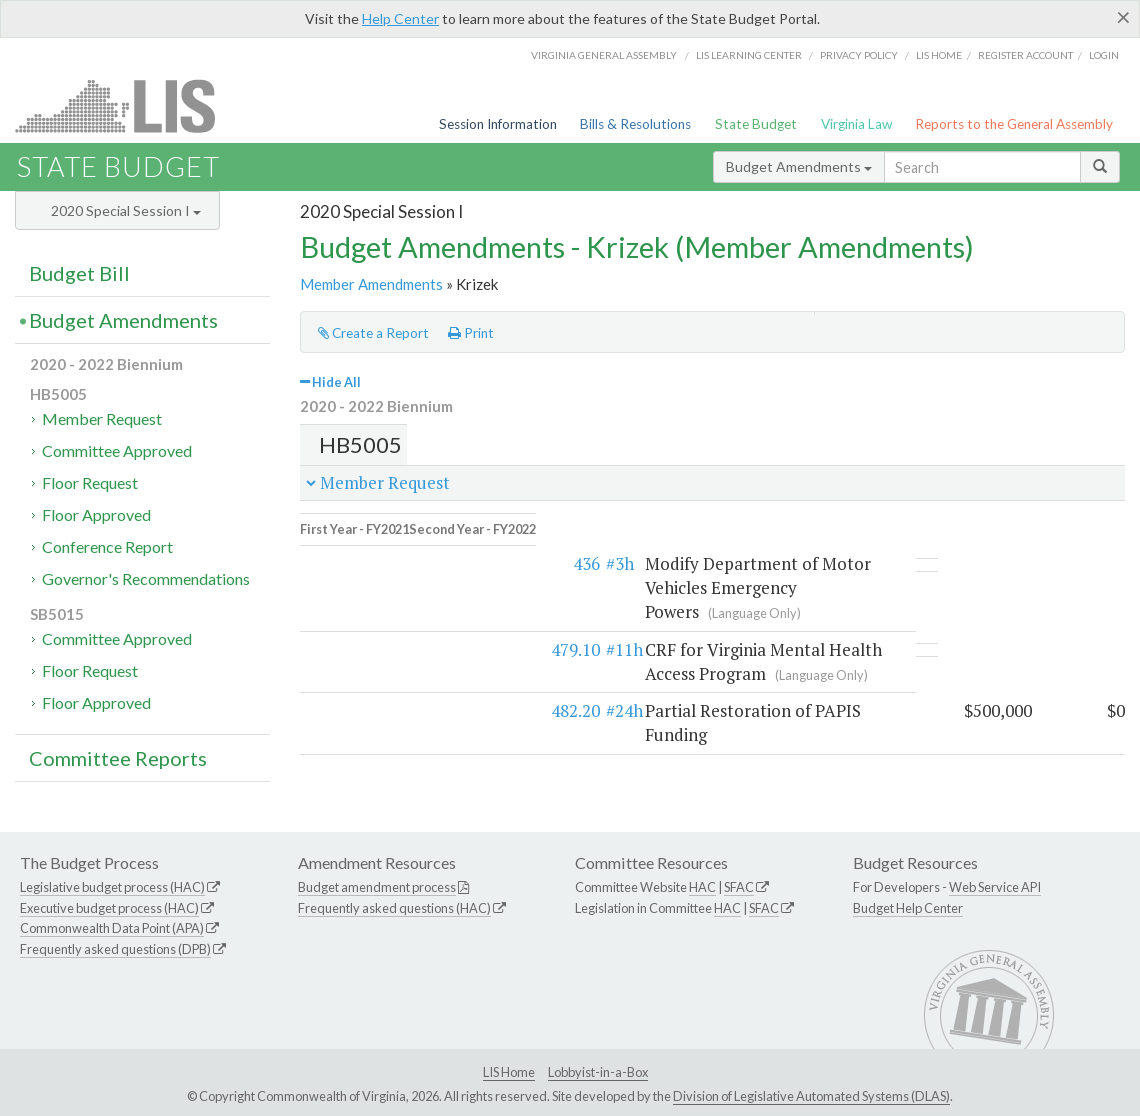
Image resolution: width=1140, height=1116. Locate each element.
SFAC (739, 887)
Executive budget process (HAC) (109, 908)
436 (363, 550)
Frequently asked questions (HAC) (394, 908)
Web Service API (995, 887)
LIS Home (509, 1072)
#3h (397, 550)
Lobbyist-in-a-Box (598, 1072)
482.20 (352, 673)
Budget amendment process (377, 887)
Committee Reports (118, 758)
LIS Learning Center (749, 55)
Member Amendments (371, 284)
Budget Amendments (799, 166)
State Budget (756, 124)
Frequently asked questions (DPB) (115, 949)
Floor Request (90, 482)
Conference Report (107, 546)
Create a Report (373, 333)
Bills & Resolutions (635, 124)
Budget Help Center (908, 908)
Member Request (102, 418)
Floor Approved (96, 514)
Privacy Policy (859, 55)
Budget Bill (79, 273)
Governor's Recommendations (146, 578)
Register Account (1025, 55)
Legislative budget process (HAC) (112, 887)
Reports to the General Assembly (1014, 124)
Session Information (498, 124)
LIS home (939, 55)
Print (471, 333)
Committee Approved (117, 450)
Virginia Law (856, 124)
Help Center (400, 18)
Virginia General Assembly (604, 55)
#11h (401, 611)
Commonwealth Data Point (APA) (112, 928)
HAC (702, 887)
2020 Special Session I (126, 210)
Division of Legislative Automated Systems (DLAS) (811, 1096)
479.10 (352, 611)
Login (1104, 55)
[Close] (1123, 17)
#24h (401, 673)
